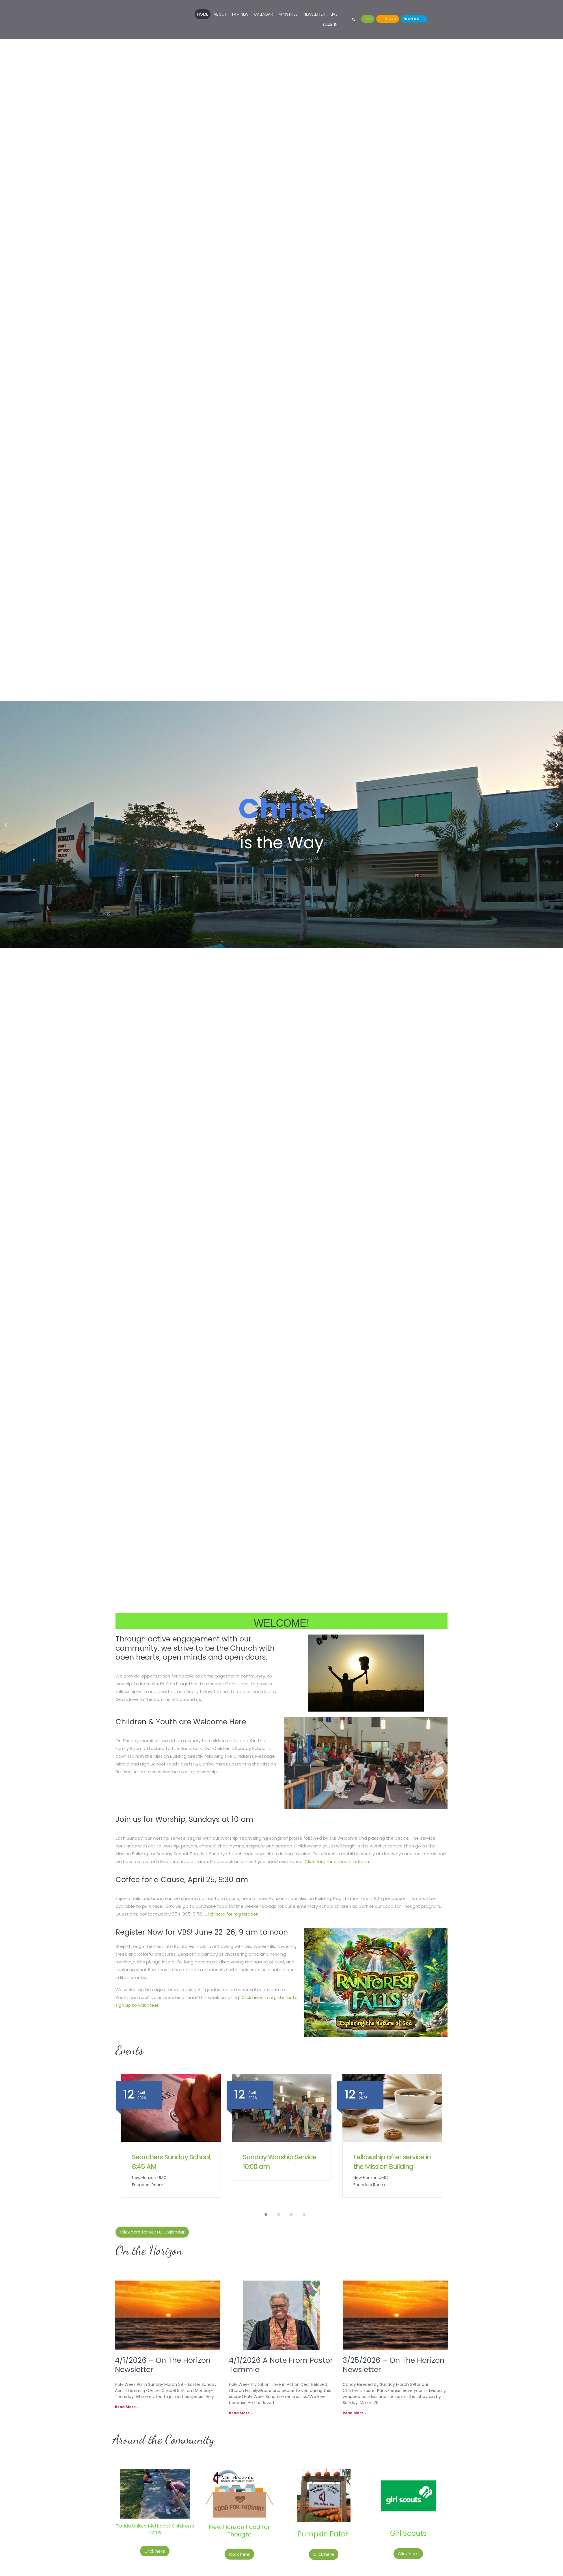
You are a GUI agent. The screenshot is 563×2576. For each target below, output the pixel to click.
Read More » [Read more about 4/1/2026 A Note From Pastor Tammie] (241, 2412)
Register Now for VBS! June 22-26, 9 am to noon (201, 1932)
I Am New (240, 14)
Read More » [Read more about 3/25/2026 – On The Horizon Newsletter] (354, 2412)
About (220, 14)
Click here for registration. (232, 1914)
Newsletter (314, 14)
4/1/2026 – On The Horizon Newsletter (162, 2364)
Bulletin (330, 24)
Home (202, 14)
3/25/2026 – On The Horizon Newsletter (393, 2364)
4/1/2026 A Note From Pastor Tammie (281, 2364)
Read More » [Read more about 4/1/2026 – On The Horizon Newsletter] (127, 2406)
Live (334, 14)
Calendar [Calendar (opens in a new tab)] (263, 14)
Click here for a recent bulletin (337, 1861)
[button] (353, 19)
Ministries (288, 14)
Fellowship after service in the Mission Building (392, 2161)
